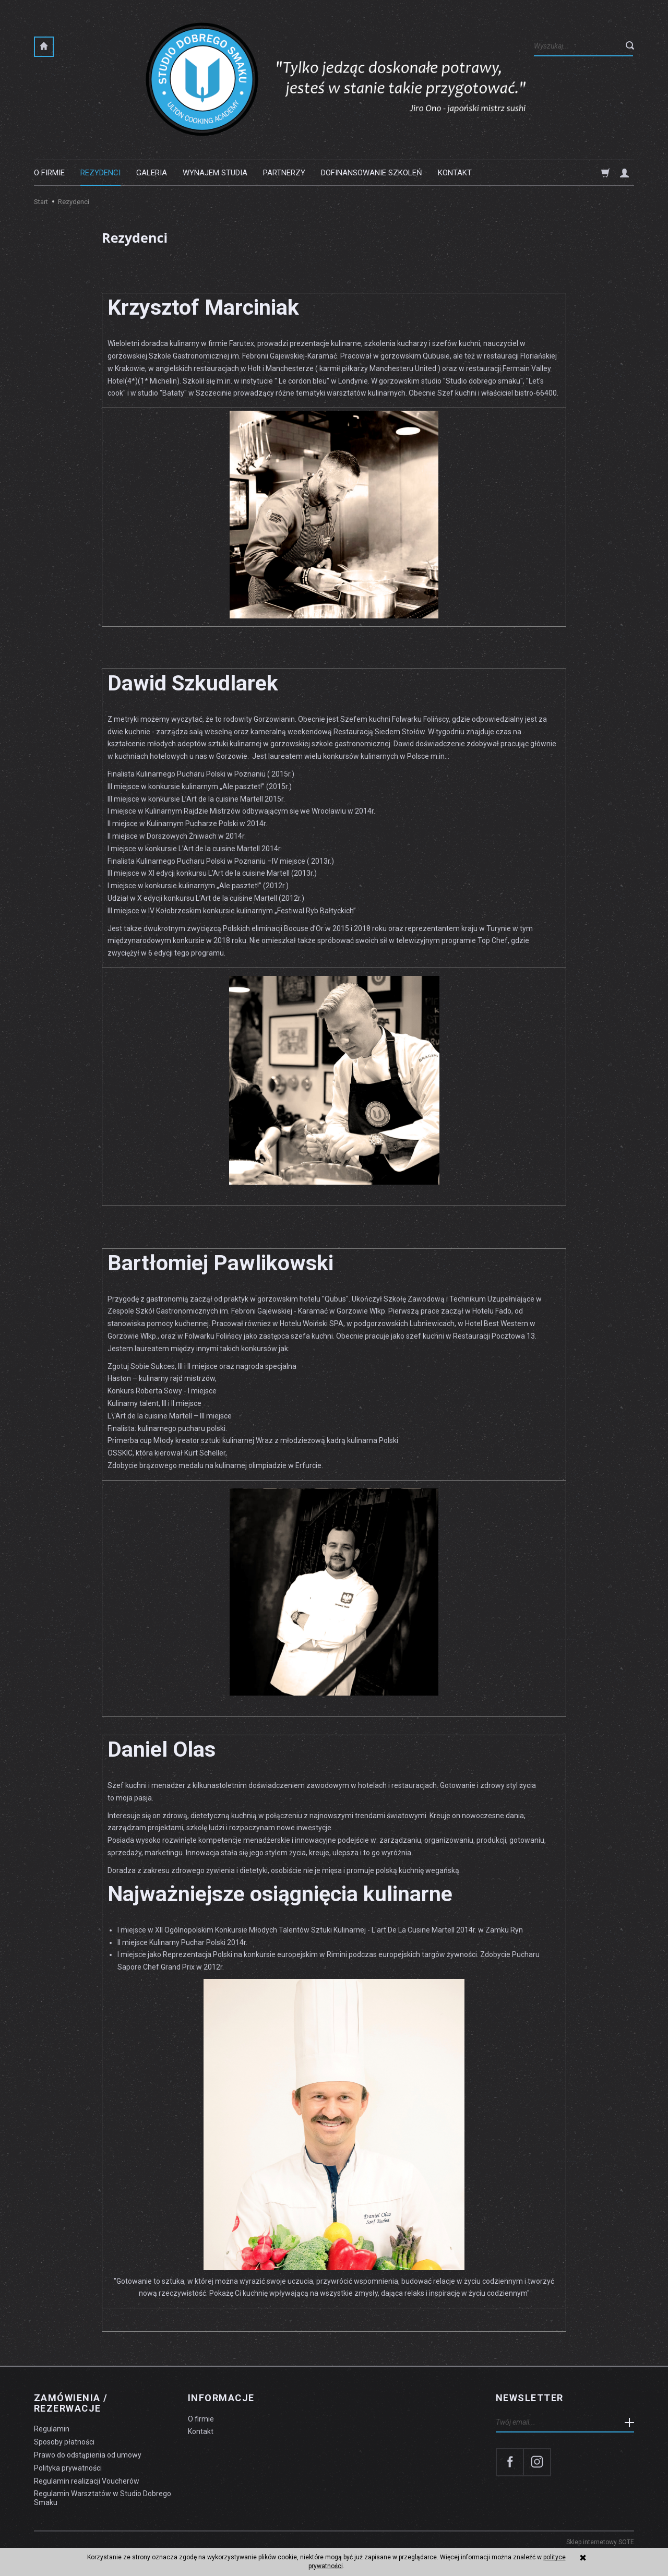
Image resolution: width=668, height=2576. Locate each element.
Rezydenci (100, 172)
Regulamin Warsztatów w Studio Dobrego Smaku (102, 2498)
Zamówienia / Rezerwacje (71, 2403)
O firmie (49, 172)
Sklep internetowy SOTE (600, 2542)
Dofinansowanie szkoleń (371, 172)
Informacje (221, 2398)
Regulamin (51, 2429)
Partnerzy (284, 172)
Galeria (151, 172)
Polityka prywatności (68, 2468)
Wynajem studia (215, 172)
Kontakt (455, 172)
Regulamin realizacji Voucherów (86, 2481)
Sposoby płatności (64, 2442)
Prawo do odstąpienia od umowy (87, 2455)
